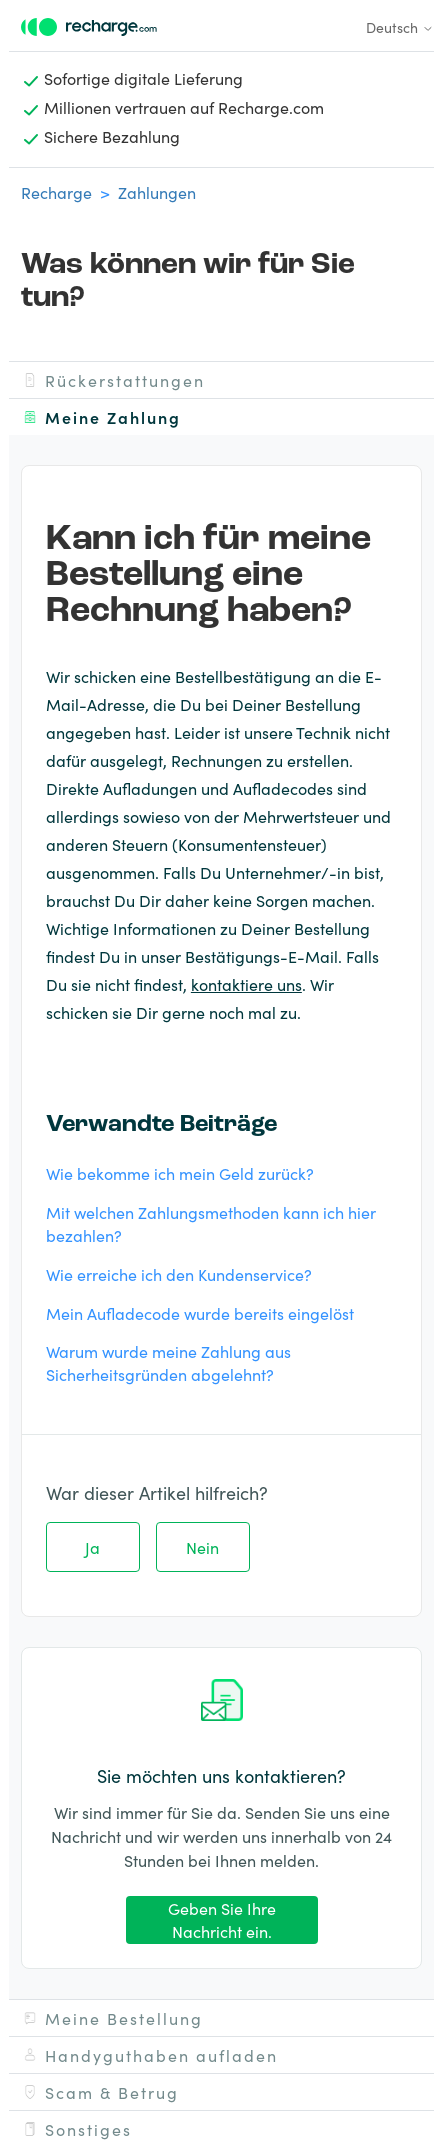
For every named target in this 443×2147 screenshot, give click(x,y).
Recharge (56, 192)
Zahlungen (157, 192)
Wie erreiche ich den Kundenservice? (179, 1274)
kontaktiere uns (246, 984)
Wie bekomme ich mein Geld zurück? (180, 1173)
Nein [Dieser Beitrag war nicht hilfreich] (202, 1547)
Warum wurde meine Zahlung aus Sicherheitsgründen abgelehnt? (168, 1362)
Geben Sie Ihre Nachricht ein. (222, 1919)
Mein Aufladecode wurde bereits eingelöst (200, 1313)
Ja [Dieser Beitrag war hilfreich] (92, 1547)
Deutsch (400, 27)
